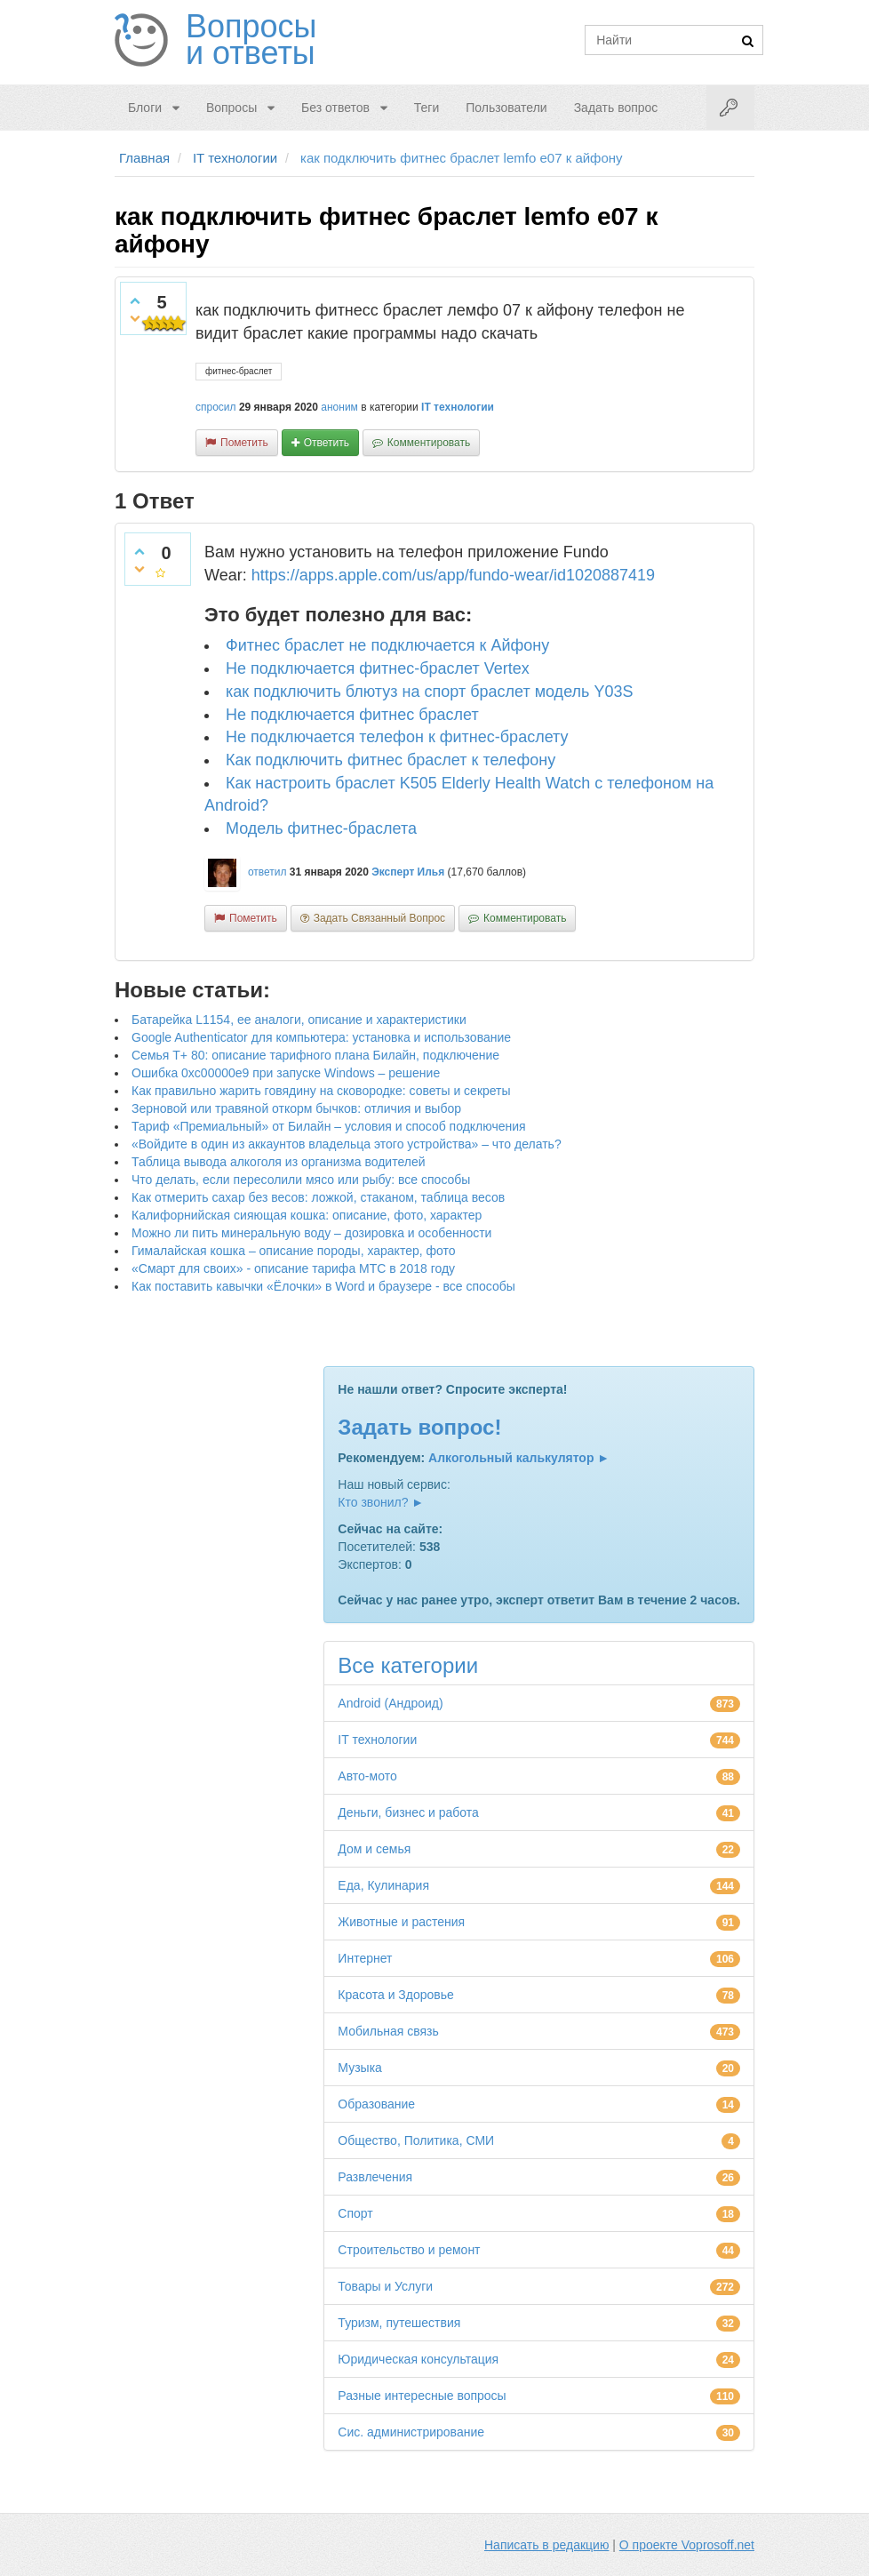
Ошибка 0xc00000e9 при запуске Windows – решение (286, 1073)
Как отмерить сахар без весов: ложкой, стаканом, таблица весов (318, 1197)
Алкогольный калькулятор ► (519, 1458)
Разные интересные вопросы (422, 2395)
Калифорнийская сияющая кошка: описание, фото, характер (307, 1215)
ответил (267, 872)
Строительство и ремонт (409, 2250)
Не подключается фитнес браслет (352, 715)
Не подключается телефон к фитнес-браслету (397, 737)
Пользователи (506, 107)
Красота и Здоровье (396, 1995)
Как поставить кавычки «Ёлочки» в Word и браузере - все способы (323, 1286)
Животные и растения (401, 1922)
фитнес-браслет (238, 371)
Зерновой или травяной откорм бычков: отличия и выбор (296, 1108)
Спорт (355, 2213)
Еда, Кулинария (383, 1885)
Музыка (360, 2067)
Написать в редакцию (546, 2545)
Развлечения (375, 2177)
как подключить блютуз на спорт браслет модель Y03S (429, 691)
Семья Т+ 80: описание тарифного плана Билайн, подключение (315, 1055)
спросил (215, 407)
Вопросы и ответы (251, 40)
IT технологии (457, 407)
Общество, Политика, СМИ (416, 2140)
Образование (376, 2104)
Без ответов (335, 107)
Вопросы (231, 107)
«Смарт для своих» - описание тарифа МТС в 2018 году (293, 1268)
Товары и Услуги (385, 2286)
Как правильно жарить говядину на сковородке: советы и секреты (321, 1091)
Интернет (365, 1958)
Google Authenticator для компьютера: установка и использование (321, 1037)
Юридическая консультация (418, 2359)
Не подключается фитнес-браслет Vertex (378, 668)
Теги (426, 107)
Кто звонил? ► (381, 1502)
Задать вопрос (616, 107)
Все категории (408, 1665)
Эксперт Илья (407, 872)
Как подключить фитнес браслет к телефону (390, 760)
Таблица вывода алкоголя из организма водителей (278, 1162)
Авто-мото (367, 1776)
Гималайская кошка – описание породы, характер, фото (294, 1251)
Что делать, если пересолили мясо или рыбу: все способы (301, 1179)
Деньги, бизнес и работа (408, 1812)
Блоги (145, 107)
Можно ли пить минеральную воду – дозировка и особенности (311, 1233)
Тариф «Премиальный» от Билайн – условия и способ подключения (329, 1126)
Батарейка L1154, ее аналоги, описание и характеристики (299, 1019)
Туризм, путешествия (399, 2323)
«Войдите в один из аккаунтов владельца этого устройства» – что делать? (347, 1144)
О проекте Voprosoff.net (686, 2545)
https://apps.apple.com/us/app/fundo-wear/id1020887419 (453, 575)
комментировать (428, 442)
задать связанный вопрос (379, 918)
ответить (326, 442)
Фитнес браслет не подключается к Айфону (387, 645)
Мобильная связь (388, 2031)
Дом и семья (374, 1849)
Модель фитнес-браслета (321, 828)
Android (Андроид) (390, 1703)
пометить (244, 442)
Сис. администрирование (411, 2432)
